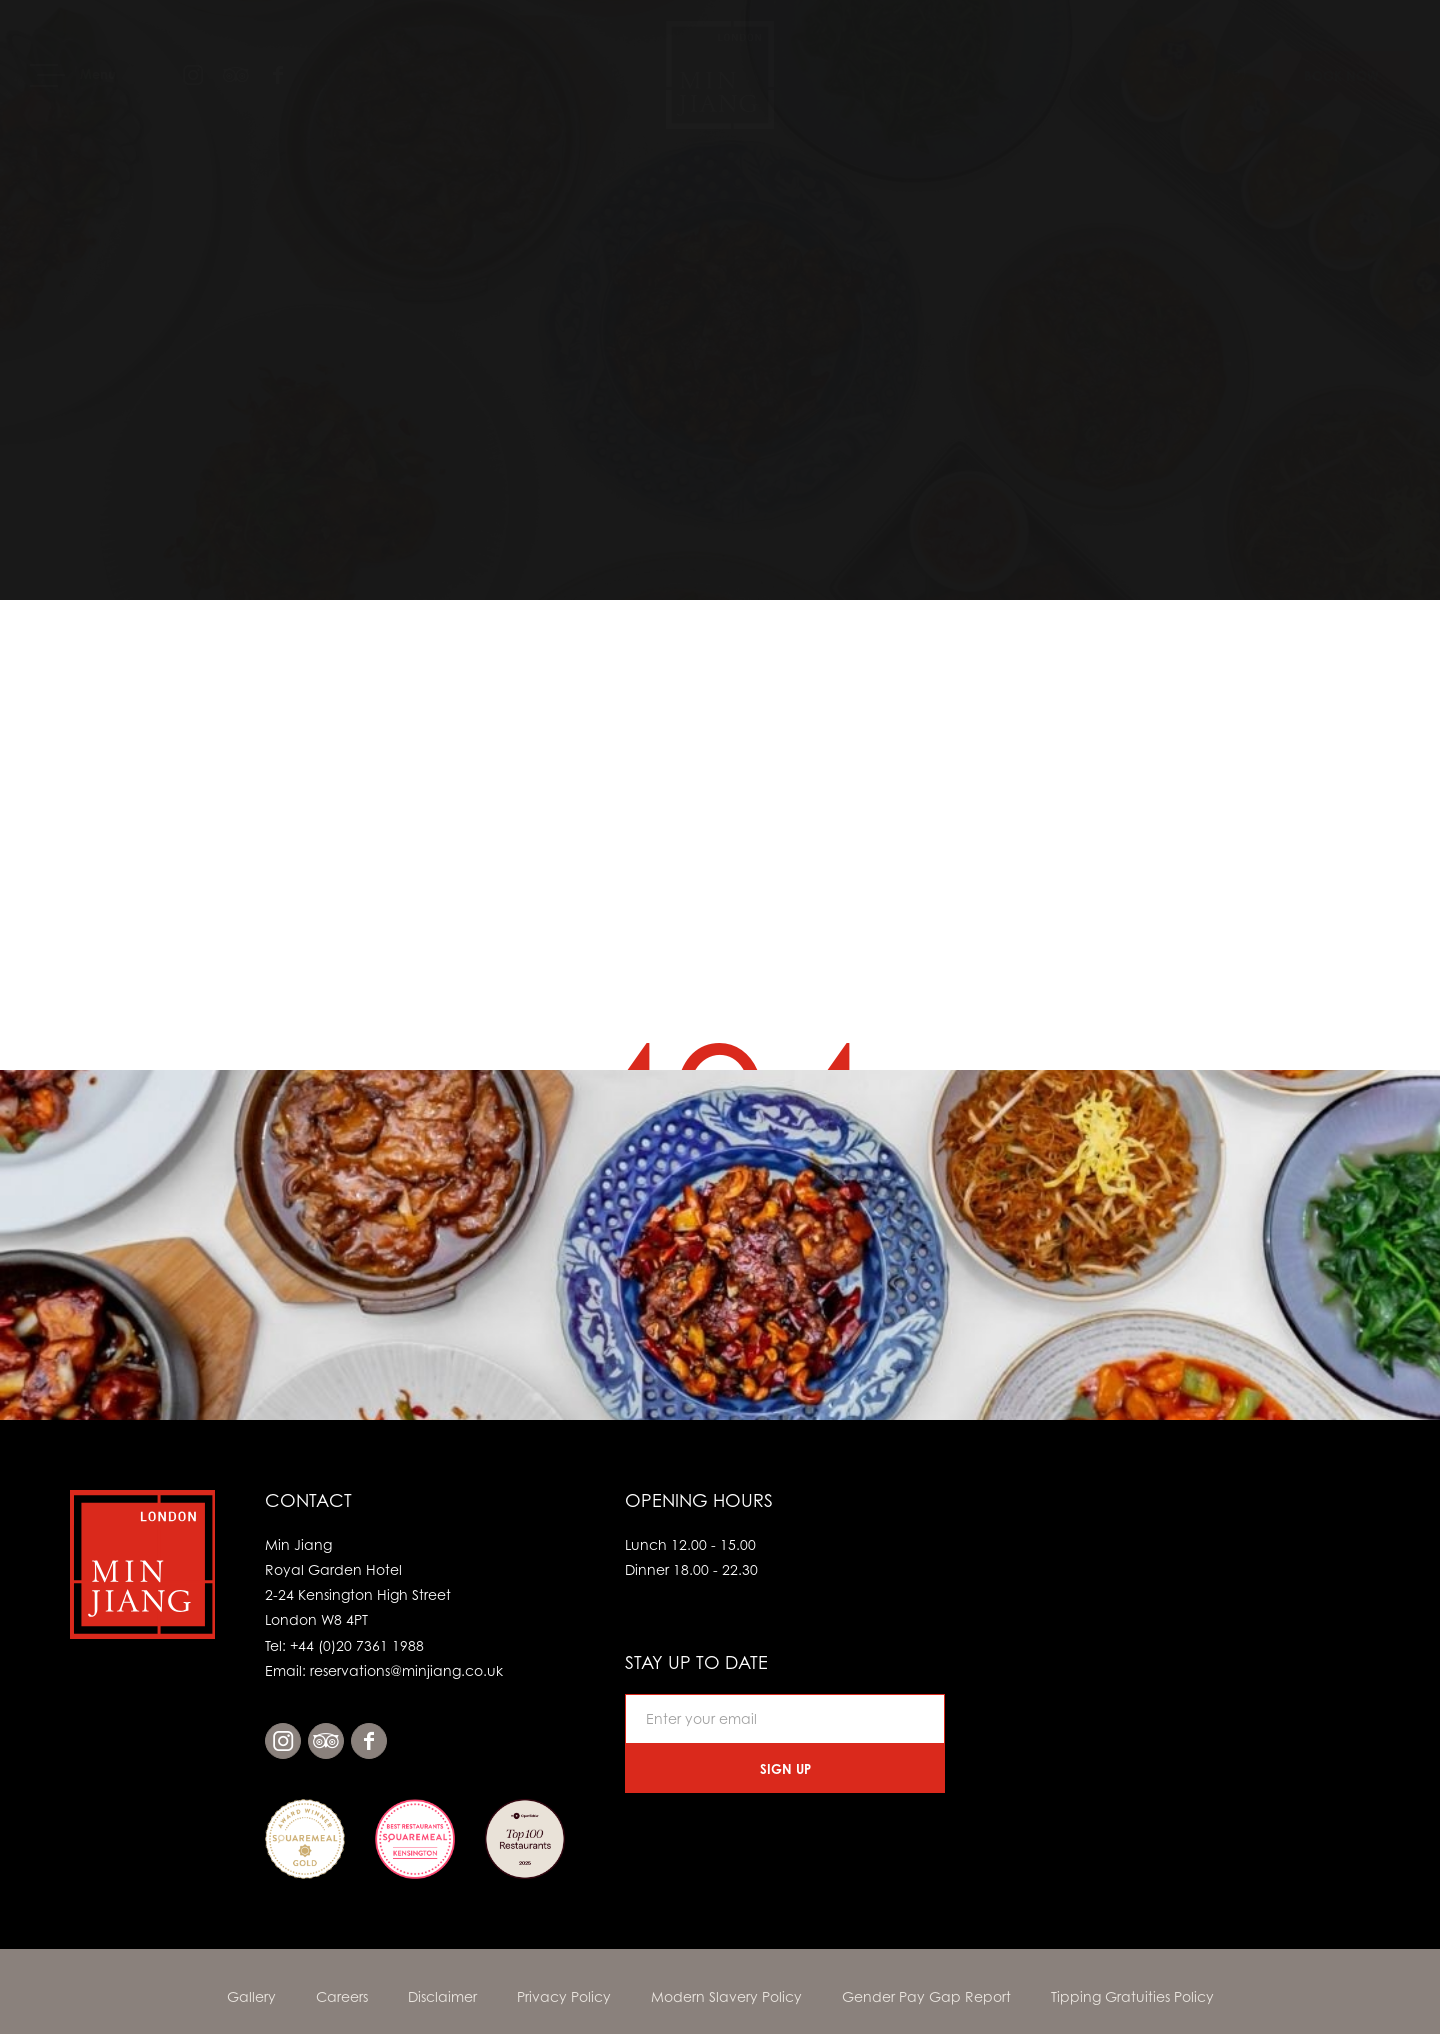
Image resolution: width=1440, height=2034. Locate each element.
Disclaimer (442, 1996)
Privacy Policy (564, 1996)
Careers (342, 1996)
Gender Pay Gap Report (926, 1996)
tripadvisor (326, 1741)
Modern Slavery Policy (726, 1996)
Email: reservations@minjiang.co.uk (384, 1670)
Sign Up (785, 1769)
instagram (283, 1741)
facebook (369, 1741)
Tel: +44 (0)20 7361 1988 (344, 1645)
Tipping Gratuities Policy (1132, 1996)
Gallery (251, 1996)
